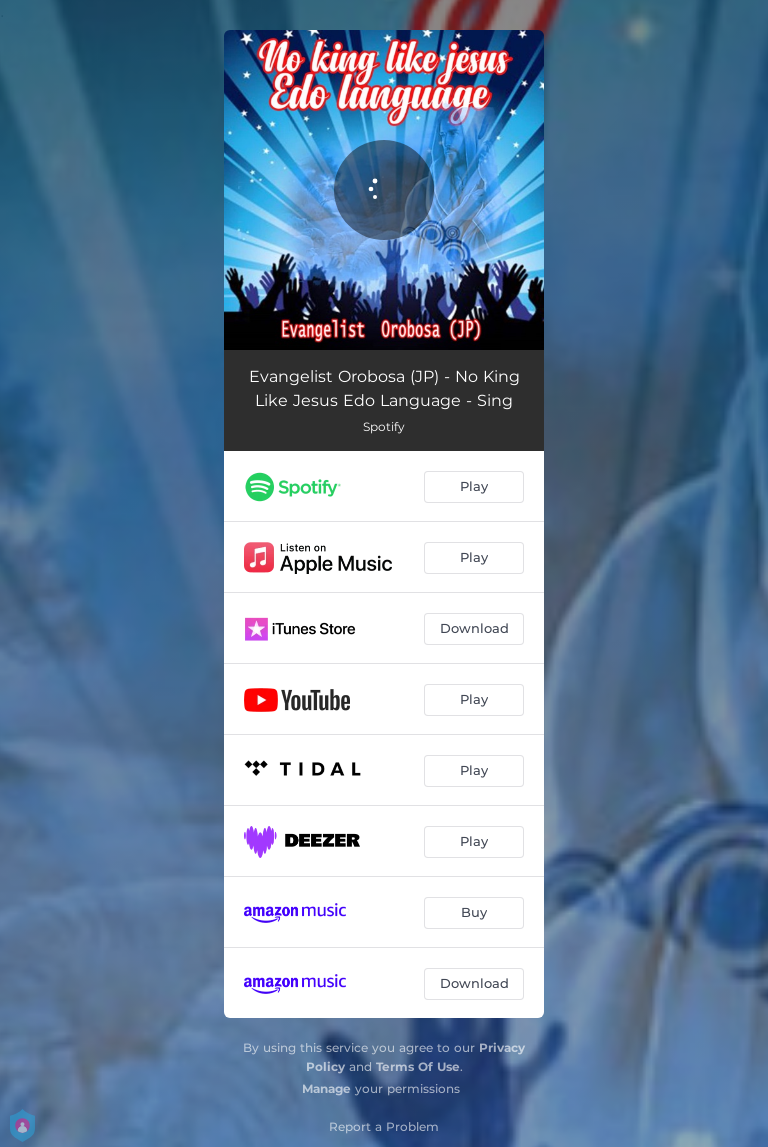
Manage (326, 1088)
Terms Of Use (418, 1066)
